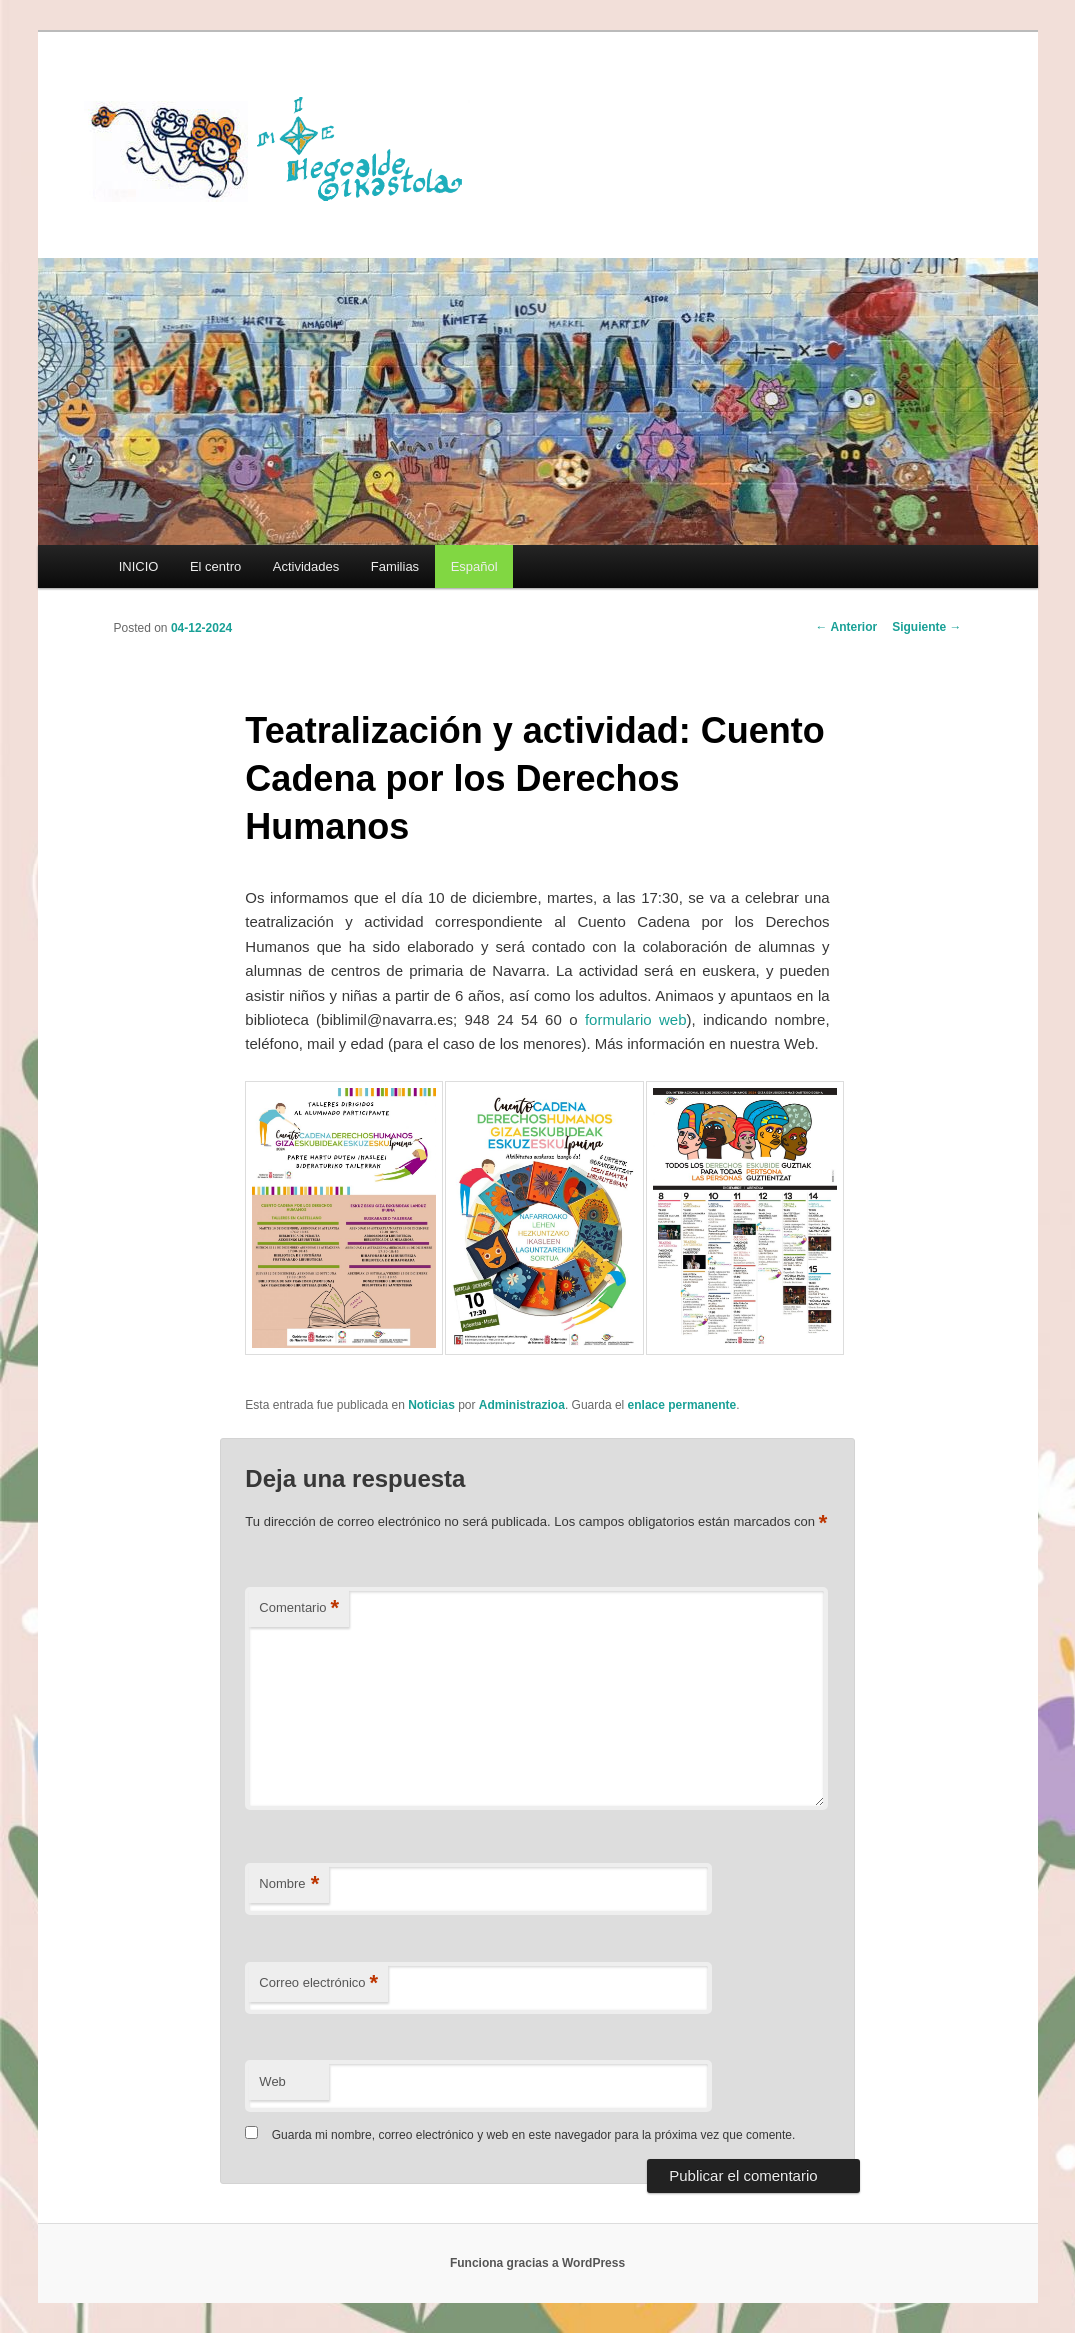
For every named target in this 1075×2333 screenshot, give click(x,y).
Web (272, 2081)
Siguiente (926, 627)
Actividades (306, 566)
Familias (395, 566)
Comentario (299, 1608)
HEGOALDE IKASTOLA (284, 147)
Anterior (847, 627)
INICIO (139, 566)
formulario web (636, 1019)
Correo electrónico (318, 1983)
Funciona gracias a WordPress (537, 2263)
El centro (215, 566)
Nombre (289, 1884)
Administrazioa (522, 1405)
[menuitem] (474, 566)
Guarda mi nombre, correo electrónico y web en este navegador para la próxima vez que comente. (534, 2135)
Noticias (431, 1405)
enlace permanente (682, 1405)
